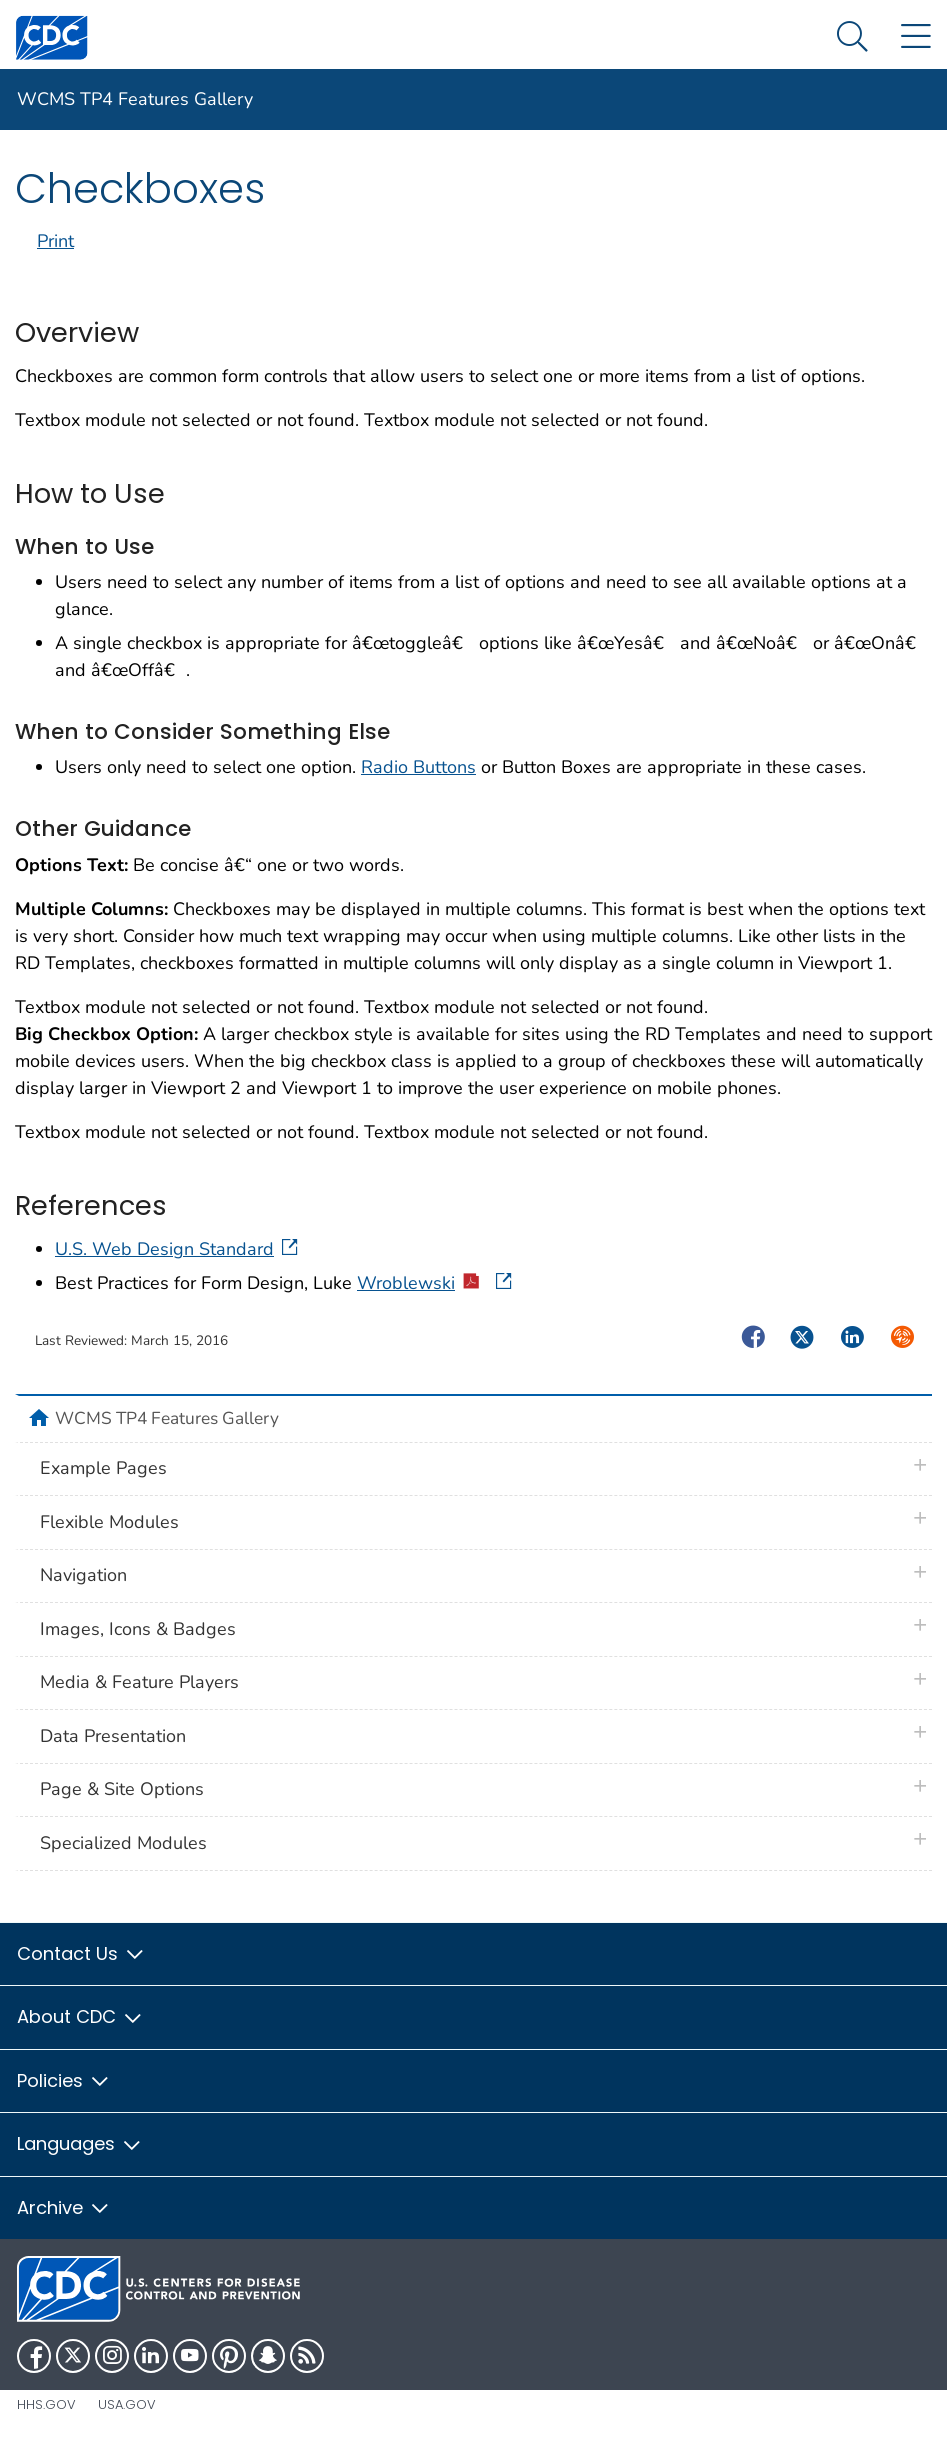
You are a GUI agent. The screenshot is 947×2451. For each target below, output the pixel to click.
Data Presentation (113, 1736)
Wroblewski (436, 1283)
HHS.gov (46, 2404)
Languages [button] (80, 2143)
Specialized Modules (123, 1843)
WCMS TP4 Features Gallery (135, 99)
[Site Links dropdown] (915, 37)
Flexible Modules (109, 1522)
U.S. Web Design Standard (178, 1249)
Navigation (83, 1575)
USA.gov (127, 2404)
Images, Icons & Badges (138, 1629)
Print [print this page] (55, 241)
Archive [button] (64, 2207)
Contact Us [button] (81, 1953)
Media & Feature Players (139, 1682)
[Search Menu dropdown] (852, 37)
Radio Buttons (418, 767)
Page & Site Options (122, 1789)
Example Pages (103, 1468)
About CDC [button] (80, 2016)
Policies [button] (64, 2080)
